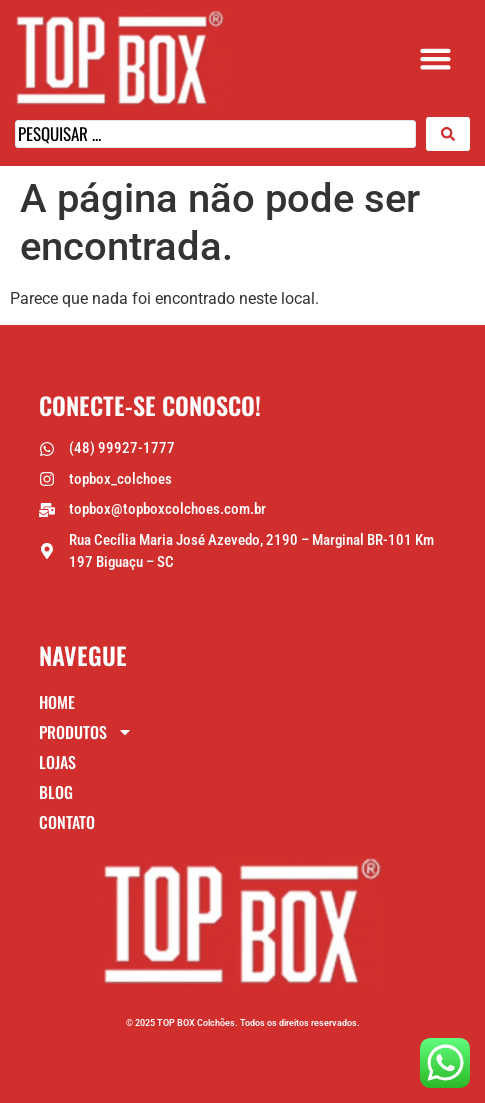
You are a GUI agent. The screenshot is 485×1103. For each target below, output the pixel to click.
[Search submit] (448, 134)
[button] (436, 59)
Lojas (57, 762)
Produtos (86, 732)
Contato (67, 822)
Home (57, 702)
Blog (56, 792)
